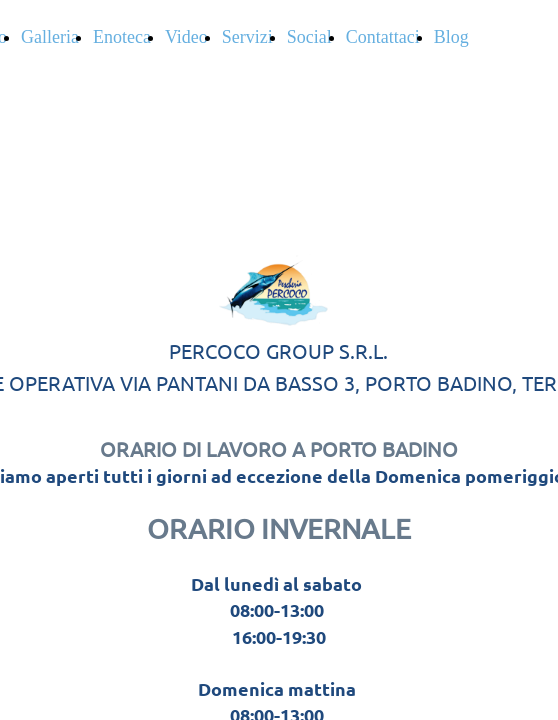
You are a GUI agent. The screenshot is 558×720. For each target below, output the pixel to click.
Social (309, 37)
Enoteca (122, 37)
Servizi (247, 37)
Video (186, 37)
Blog (451, 37)
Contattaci (383, 37)
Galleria (50, 37)
